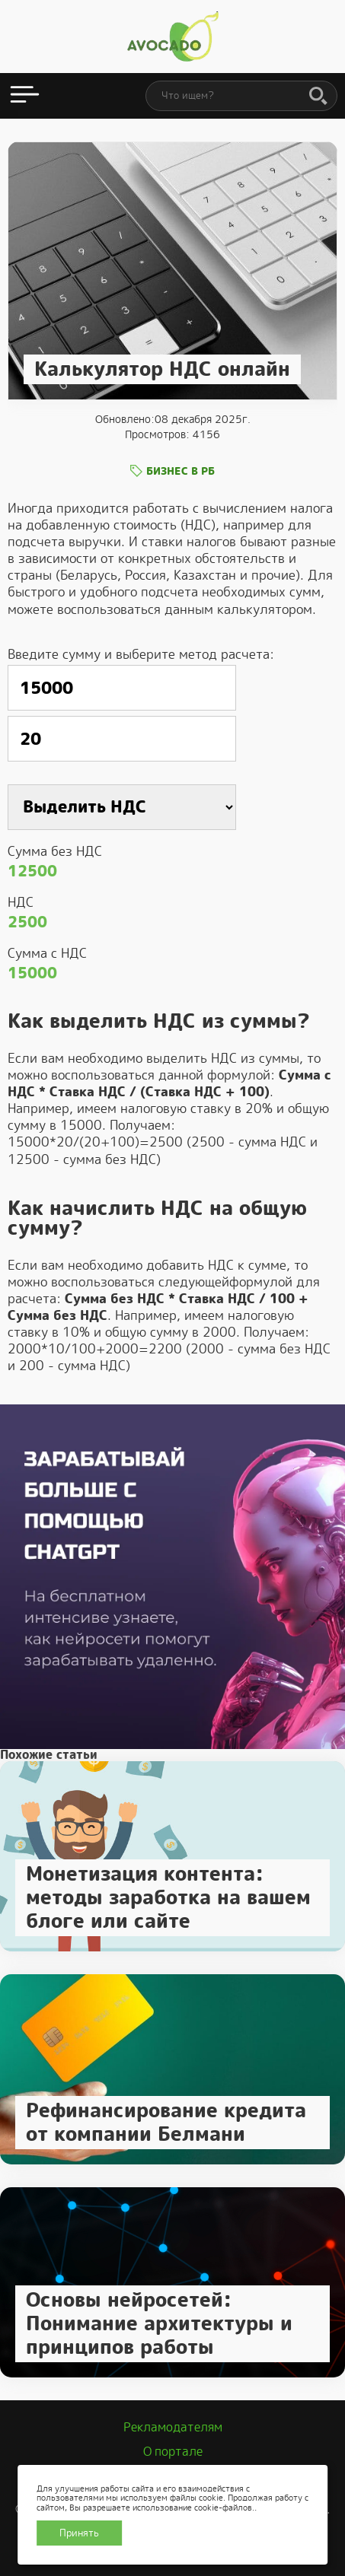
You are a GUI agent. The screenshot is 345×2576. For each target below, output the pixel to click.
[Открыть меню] (25, 96)
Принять (79, 2533)
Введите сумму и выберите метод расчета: (141, 654)
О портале (173, 2451)
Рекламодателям (172, 2427)
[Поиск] (318, 97)
